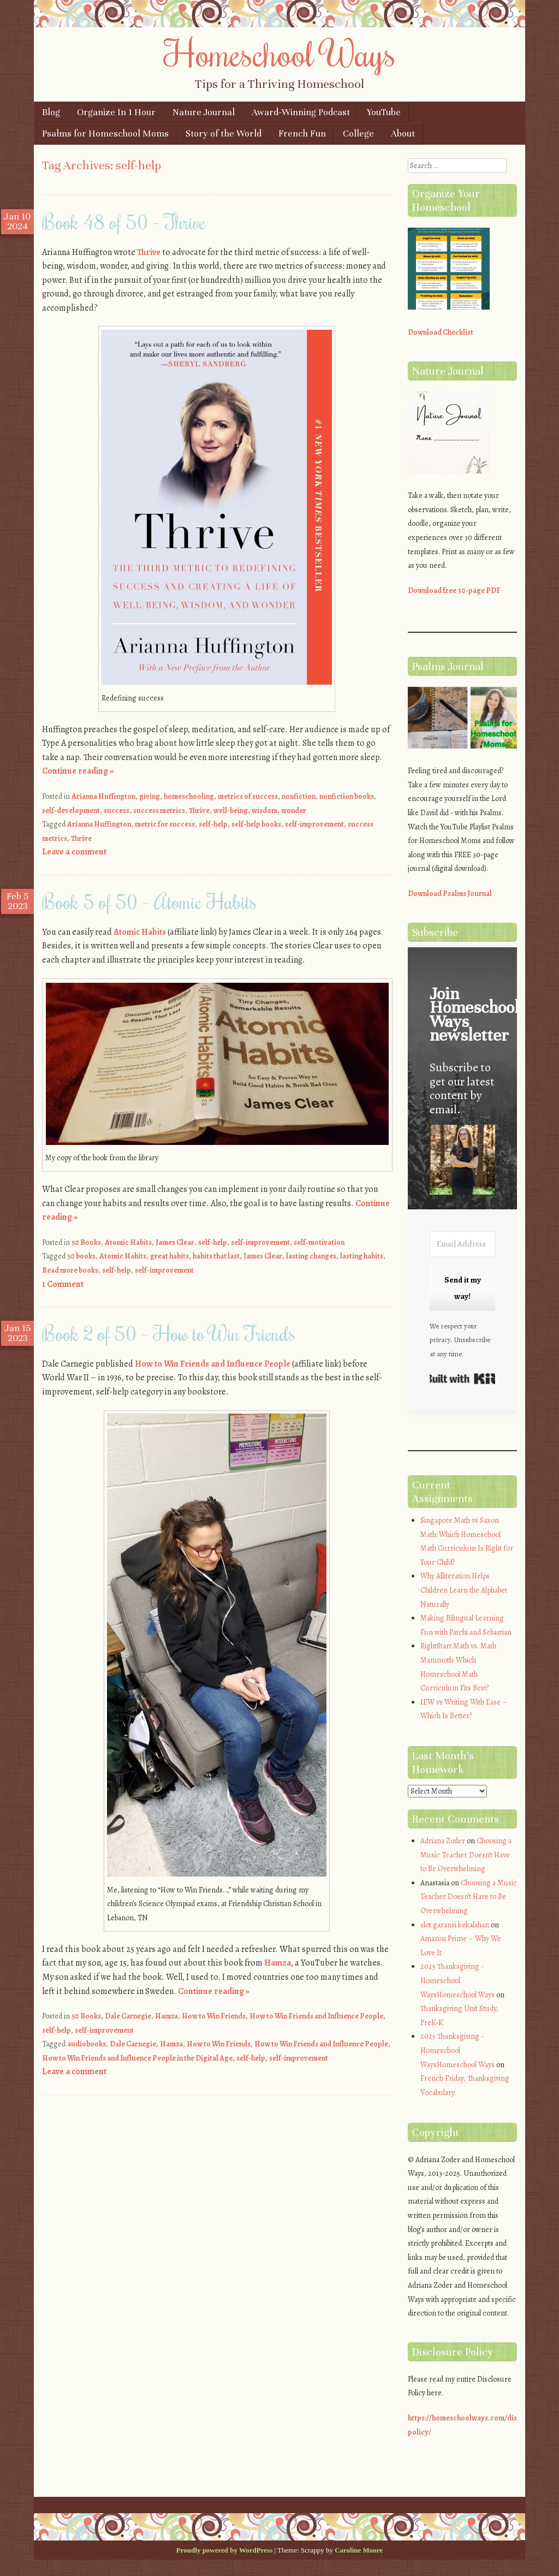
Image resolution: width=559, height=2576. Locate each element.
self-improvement (314, 824)
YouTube (384, 112)
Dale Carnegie (128, 2016)
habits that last (216, 1256)
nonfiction (299, 796)
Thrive (148, 252)
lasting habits (361, 1256)
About (403, 133)
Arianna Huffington (103, 796)
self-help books (256, 824)
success (116, 810)
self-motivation (319, 1242)
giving (149, 796)
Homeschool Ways (280, 53)
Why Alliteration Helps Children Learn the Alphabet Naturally (463, 1590)
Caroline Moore (359, 2550)
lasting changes (311, 1256)
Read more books (70, 1270)
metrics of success (248, 796)
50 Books (86, 1242)
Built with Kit (462, 1378)
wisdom (264, 810)
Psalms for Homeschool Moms (105, 133)
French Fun (302, 133)
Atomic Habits (140, 932)
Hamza (277, 1963)
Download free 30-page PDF (454, 590)
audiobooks (86, 2044)
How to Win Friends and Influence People (212, 1364)
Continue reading (78, 771)
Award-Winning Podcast (301, 112)
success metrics (159, 810)
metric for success (165, 824)
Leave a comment (74, 852)
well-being (230, 810)
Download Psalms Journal (450, 893)
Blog (51, 112)
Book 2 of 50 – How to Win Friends (168, 1333)
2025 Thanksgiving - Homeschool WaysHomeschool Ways (457, 1980)
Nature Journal (204, 112)
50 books (81, 1256)
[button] (462, 1161)
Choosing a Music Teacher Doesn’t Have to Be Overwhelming (466, 1855)
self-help (213, 824)
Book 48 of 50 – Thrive (124, 221)
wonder (293, 810)
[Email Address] (462, 1244)
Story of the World (223, 133)
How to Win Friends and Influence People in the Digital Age (137, 2058)
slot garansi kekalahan (454, 1925)
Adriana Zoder (442, 1841)
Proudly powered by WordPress (224, 2550)
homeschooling (189, 796)
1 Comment (63, 1284)
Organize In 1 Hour (116, 112)
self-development (71, 810)
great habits (169, 1256)
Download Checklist (440, 332)
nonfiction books (346, 796)
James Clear (175, 1242)
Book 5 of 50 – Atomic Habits (149, 901)
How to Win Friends (214, 2016)
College (358, 133)
